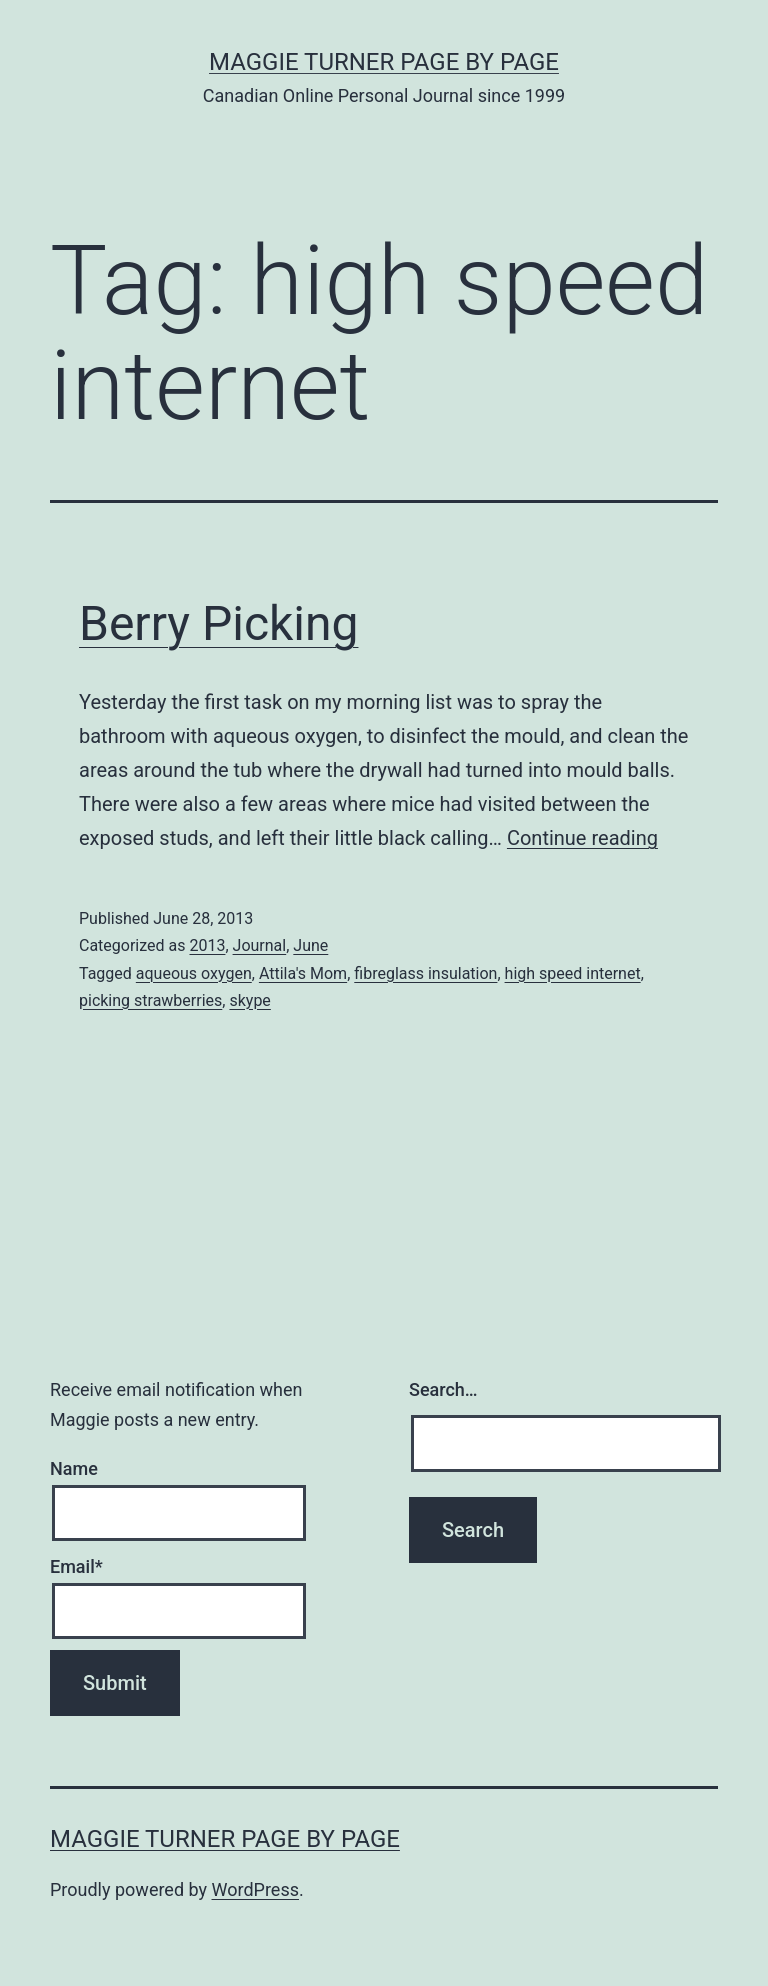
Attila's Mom (303, 973)
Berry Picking (218, 623)
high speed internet (573, 973)
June (310, 945)
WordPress (255, 1889)
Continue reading (582, 838)
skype (249, 1000)
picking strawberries (150, 1000)
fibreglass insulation (425, 973)
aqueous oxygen (194, 973)
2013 (207, 945)
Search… (443, 1389)
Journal (260, 945)
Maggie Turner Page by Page (384, 62)
